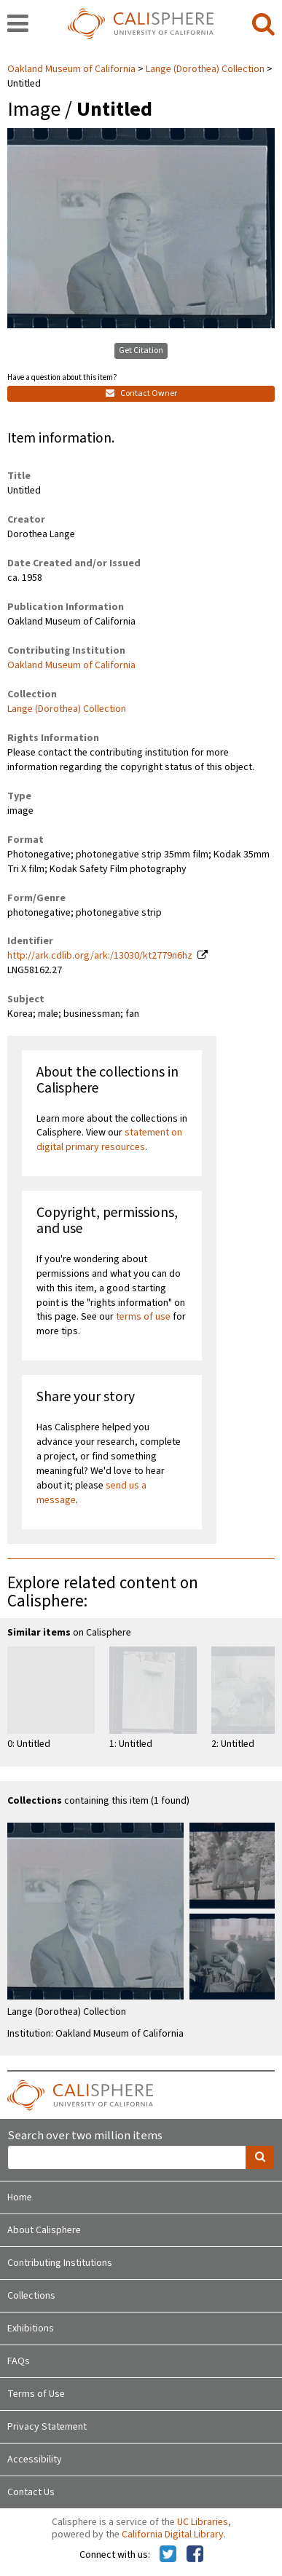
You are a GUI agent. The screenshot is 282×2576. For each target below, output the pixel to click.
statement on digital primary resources (109, 1139)
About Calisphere (44, 2230)
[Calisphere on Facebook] (195, 2555)
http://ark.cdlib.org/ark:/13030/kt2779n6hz (99, 955)
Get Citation (141, 350)
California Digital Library (173, 2534)
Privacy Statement (47, 2427)
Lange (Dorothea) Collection (205, 69)
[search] (263, 24)
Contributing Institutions (59, 2263)
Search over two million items (84, 2136)
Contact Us (31, 2492)
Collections (31, 2295)
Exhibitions (30, 2328)
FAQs (18, 2361)
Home (19, 2197)
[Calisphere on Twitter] (168, 2555)
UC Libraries (202, 2522)
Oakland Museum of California (72, 69)
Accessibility (34, 2459)
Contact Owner (141, 393)
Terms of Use (36, 2394)
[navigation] (17, 24)
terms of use (143, 1316)
